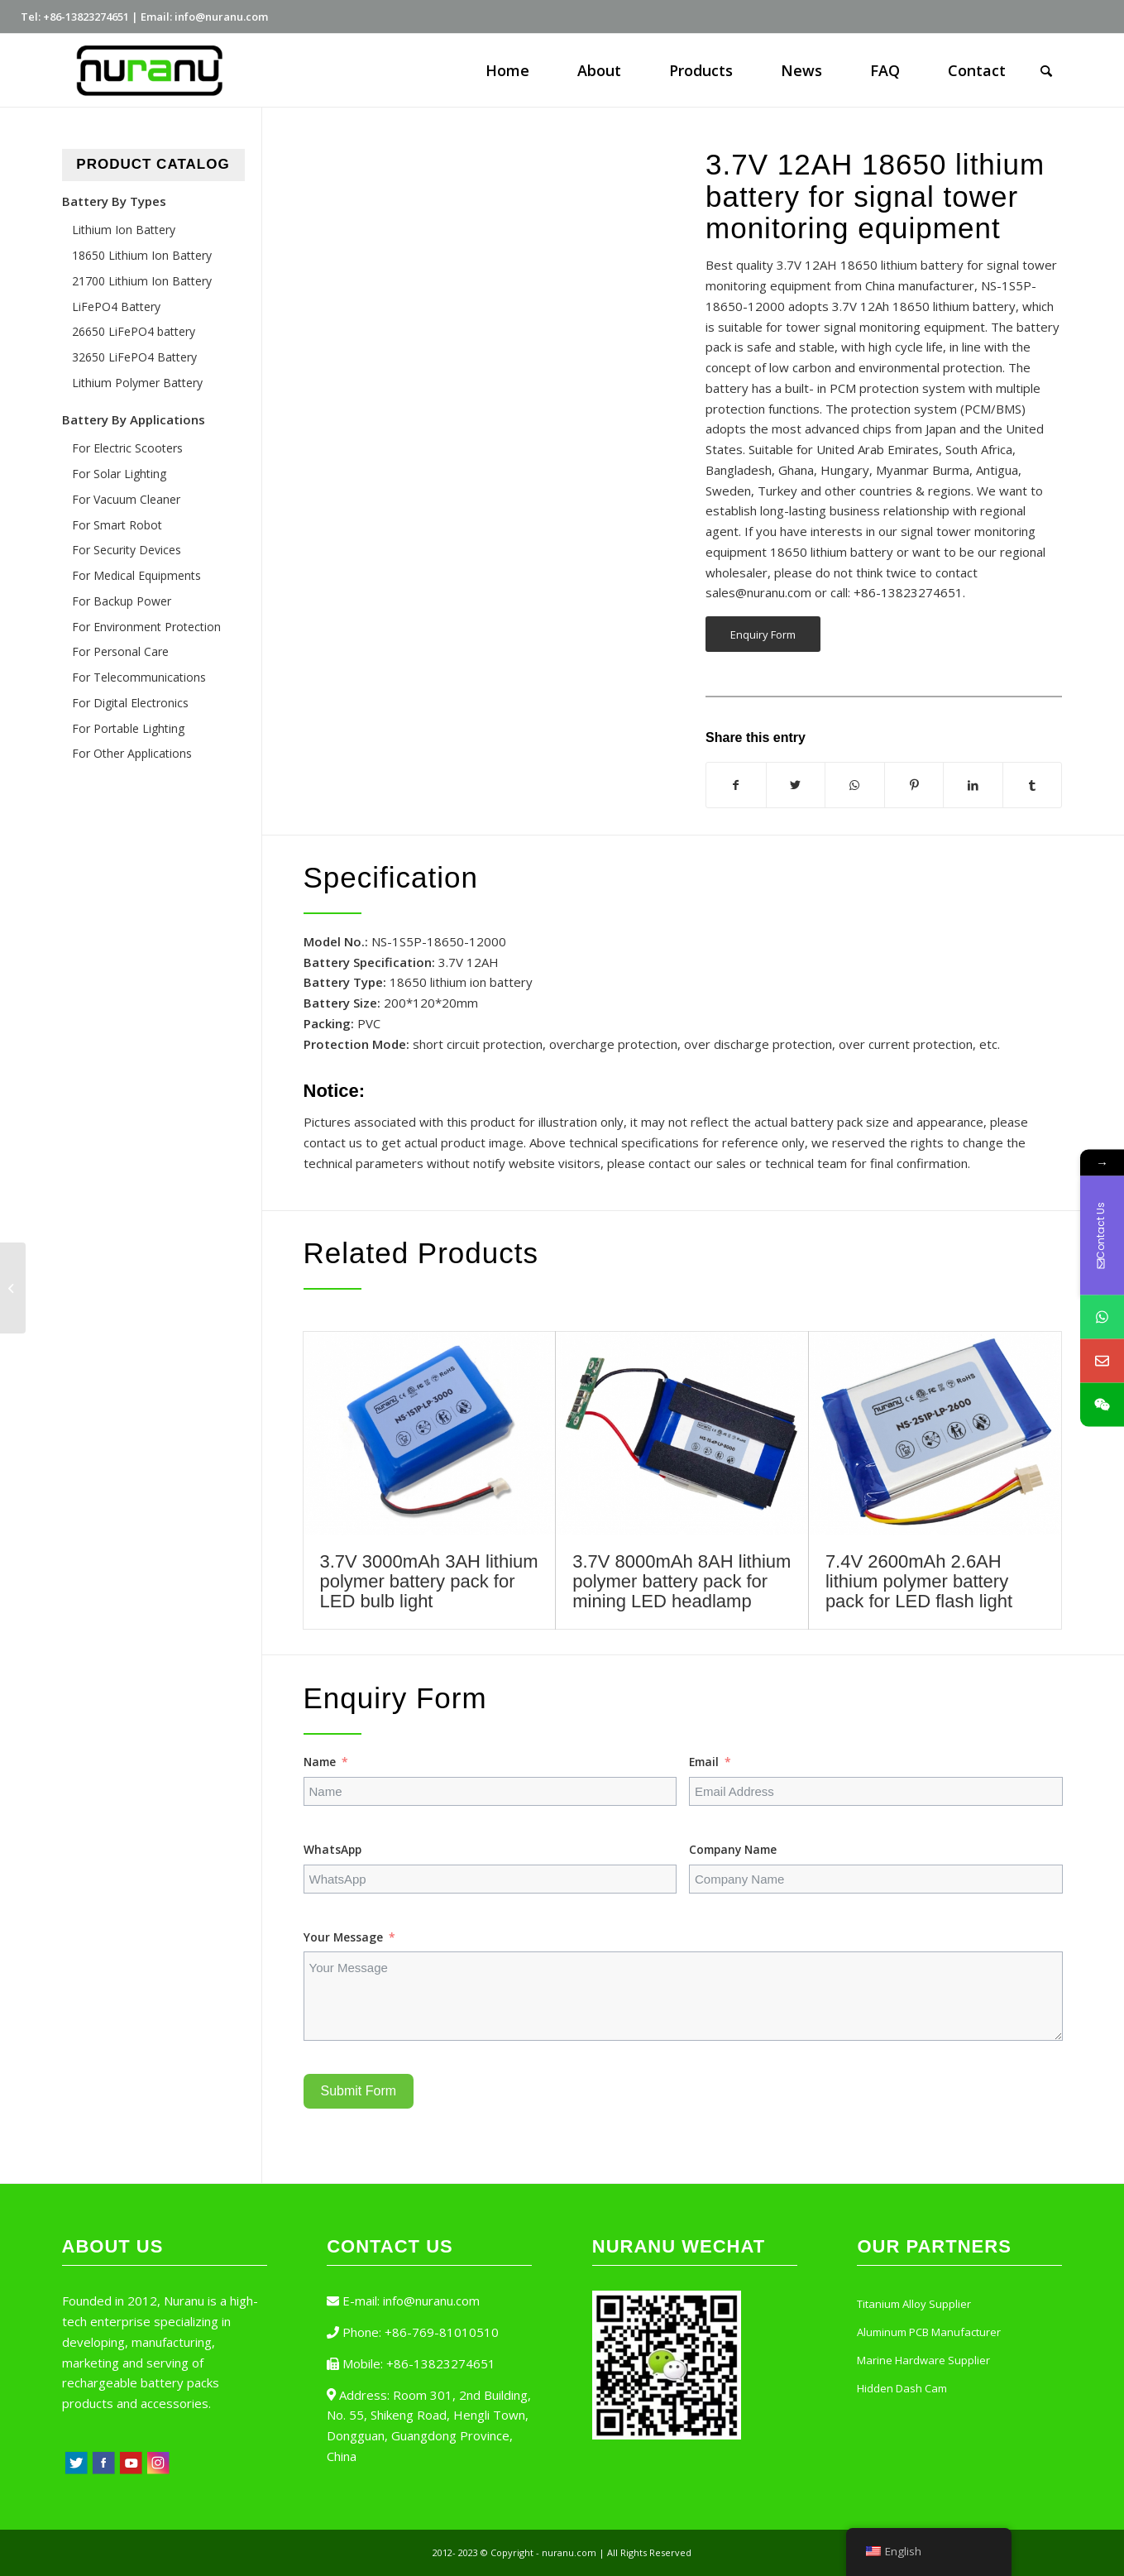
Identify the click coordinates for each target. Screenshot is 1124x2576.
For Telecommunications (139, 677)
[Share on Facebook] (736, 785)
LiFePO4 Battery (116, 306)
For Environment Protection (146, 626)
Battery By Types (114, 201)
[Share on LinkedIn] (973, 785)
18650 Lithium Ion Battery (142, 255)
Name (320, 1761)
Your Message (343, 1937)
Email (704, 1761)
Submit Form (359, 2091)
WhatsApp (332, 1849)
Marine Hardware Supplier (923, 2360)
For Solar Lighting (119, 473)
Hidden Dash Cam (902, 2388)
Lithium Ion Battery (123, 229)
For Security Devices (126, 550)
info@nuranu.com (431, 2300)
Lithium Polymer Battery (137, 382)
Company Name (733, 1849)
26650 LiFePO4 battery (133, 331)
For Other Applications (132, 753)
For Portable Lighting (128, 728)
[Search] (1046, 70)
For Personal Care (120, 651)
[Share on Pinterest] (914, 785)
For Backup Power (121, 601)
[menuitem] (507, 70)
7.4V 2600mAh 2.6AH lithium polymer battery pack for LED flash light (918, 1581)
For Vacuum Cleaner (126, 499)
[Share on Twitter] (796, 785)
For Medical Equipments (136, 575)
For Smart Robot (117, 525)
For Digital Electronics (130, 703)
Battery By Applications (133, 419)
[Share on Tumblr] (1032, 785)
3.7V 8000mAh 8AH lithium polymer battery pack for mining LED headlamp (681, 1581)
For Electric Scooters (127, 448)
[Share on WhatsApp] (854, 785)
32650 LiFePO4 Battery (134, 357)
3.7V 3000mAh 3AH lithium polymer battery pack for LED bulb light (429, 1581)
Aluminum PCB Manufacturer (929, 2332)
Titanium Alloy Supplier (914, 2303)
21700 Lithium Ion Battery (142, 281)
